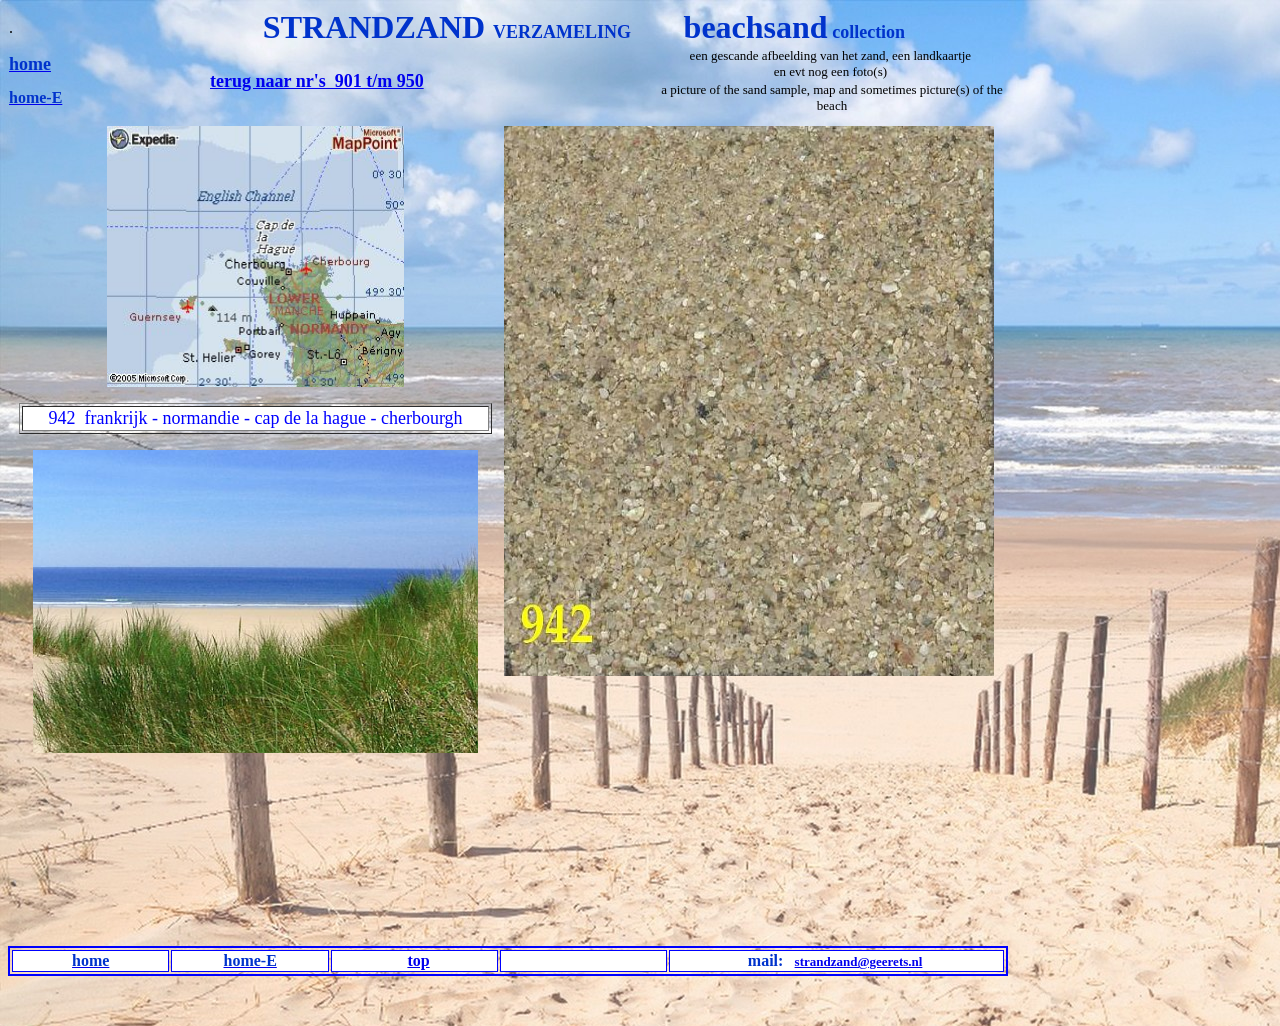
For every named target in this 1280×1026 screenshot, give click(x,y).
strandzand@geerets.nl (859, 961)
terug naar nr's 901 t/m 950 (317, 81)
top (418, 960)
